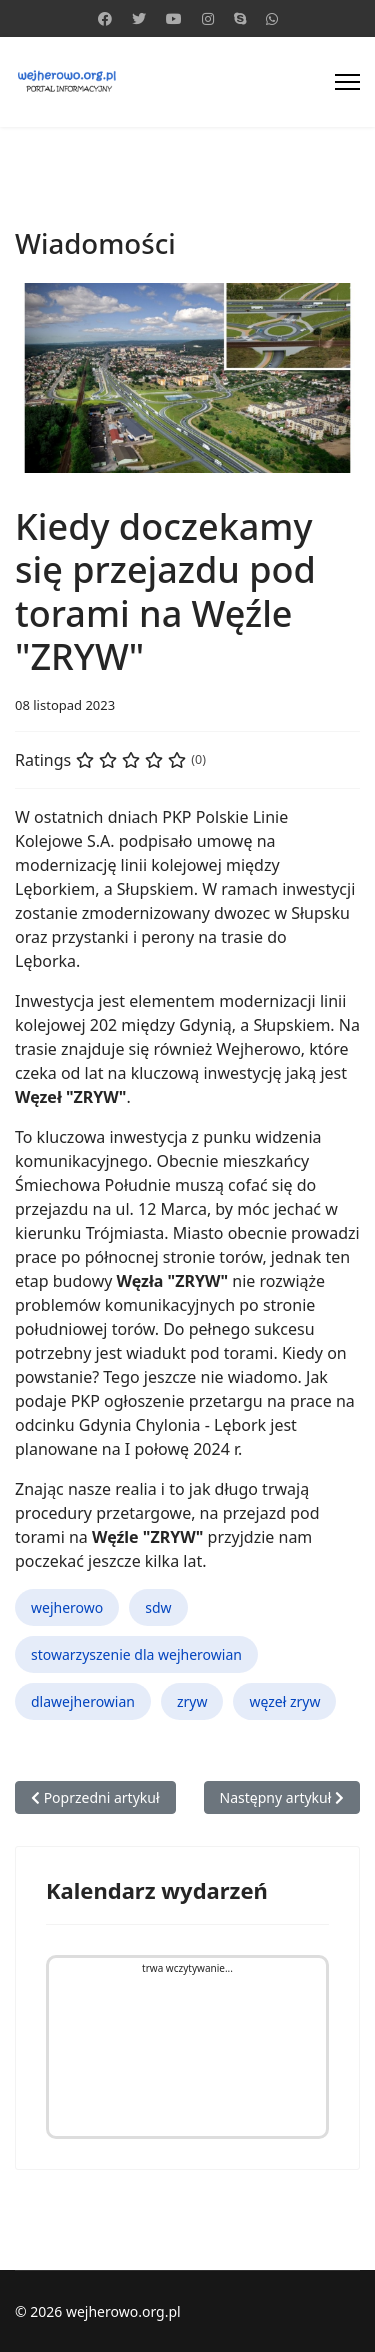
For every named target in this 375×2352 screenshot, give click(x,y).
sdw (158, 1607)
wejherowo (67, 1607)
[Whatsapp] (272, 18)
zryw (192, 1701)
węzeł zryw (284, 1701)
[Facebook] (105, 18)
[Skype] (240, 18)
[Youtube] (174, 18)
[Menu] (347, 82)
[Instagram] (208, 18)
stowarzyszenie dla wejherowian (136, 1654)
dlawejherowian (83, 1701)
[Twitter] (139, 18)
